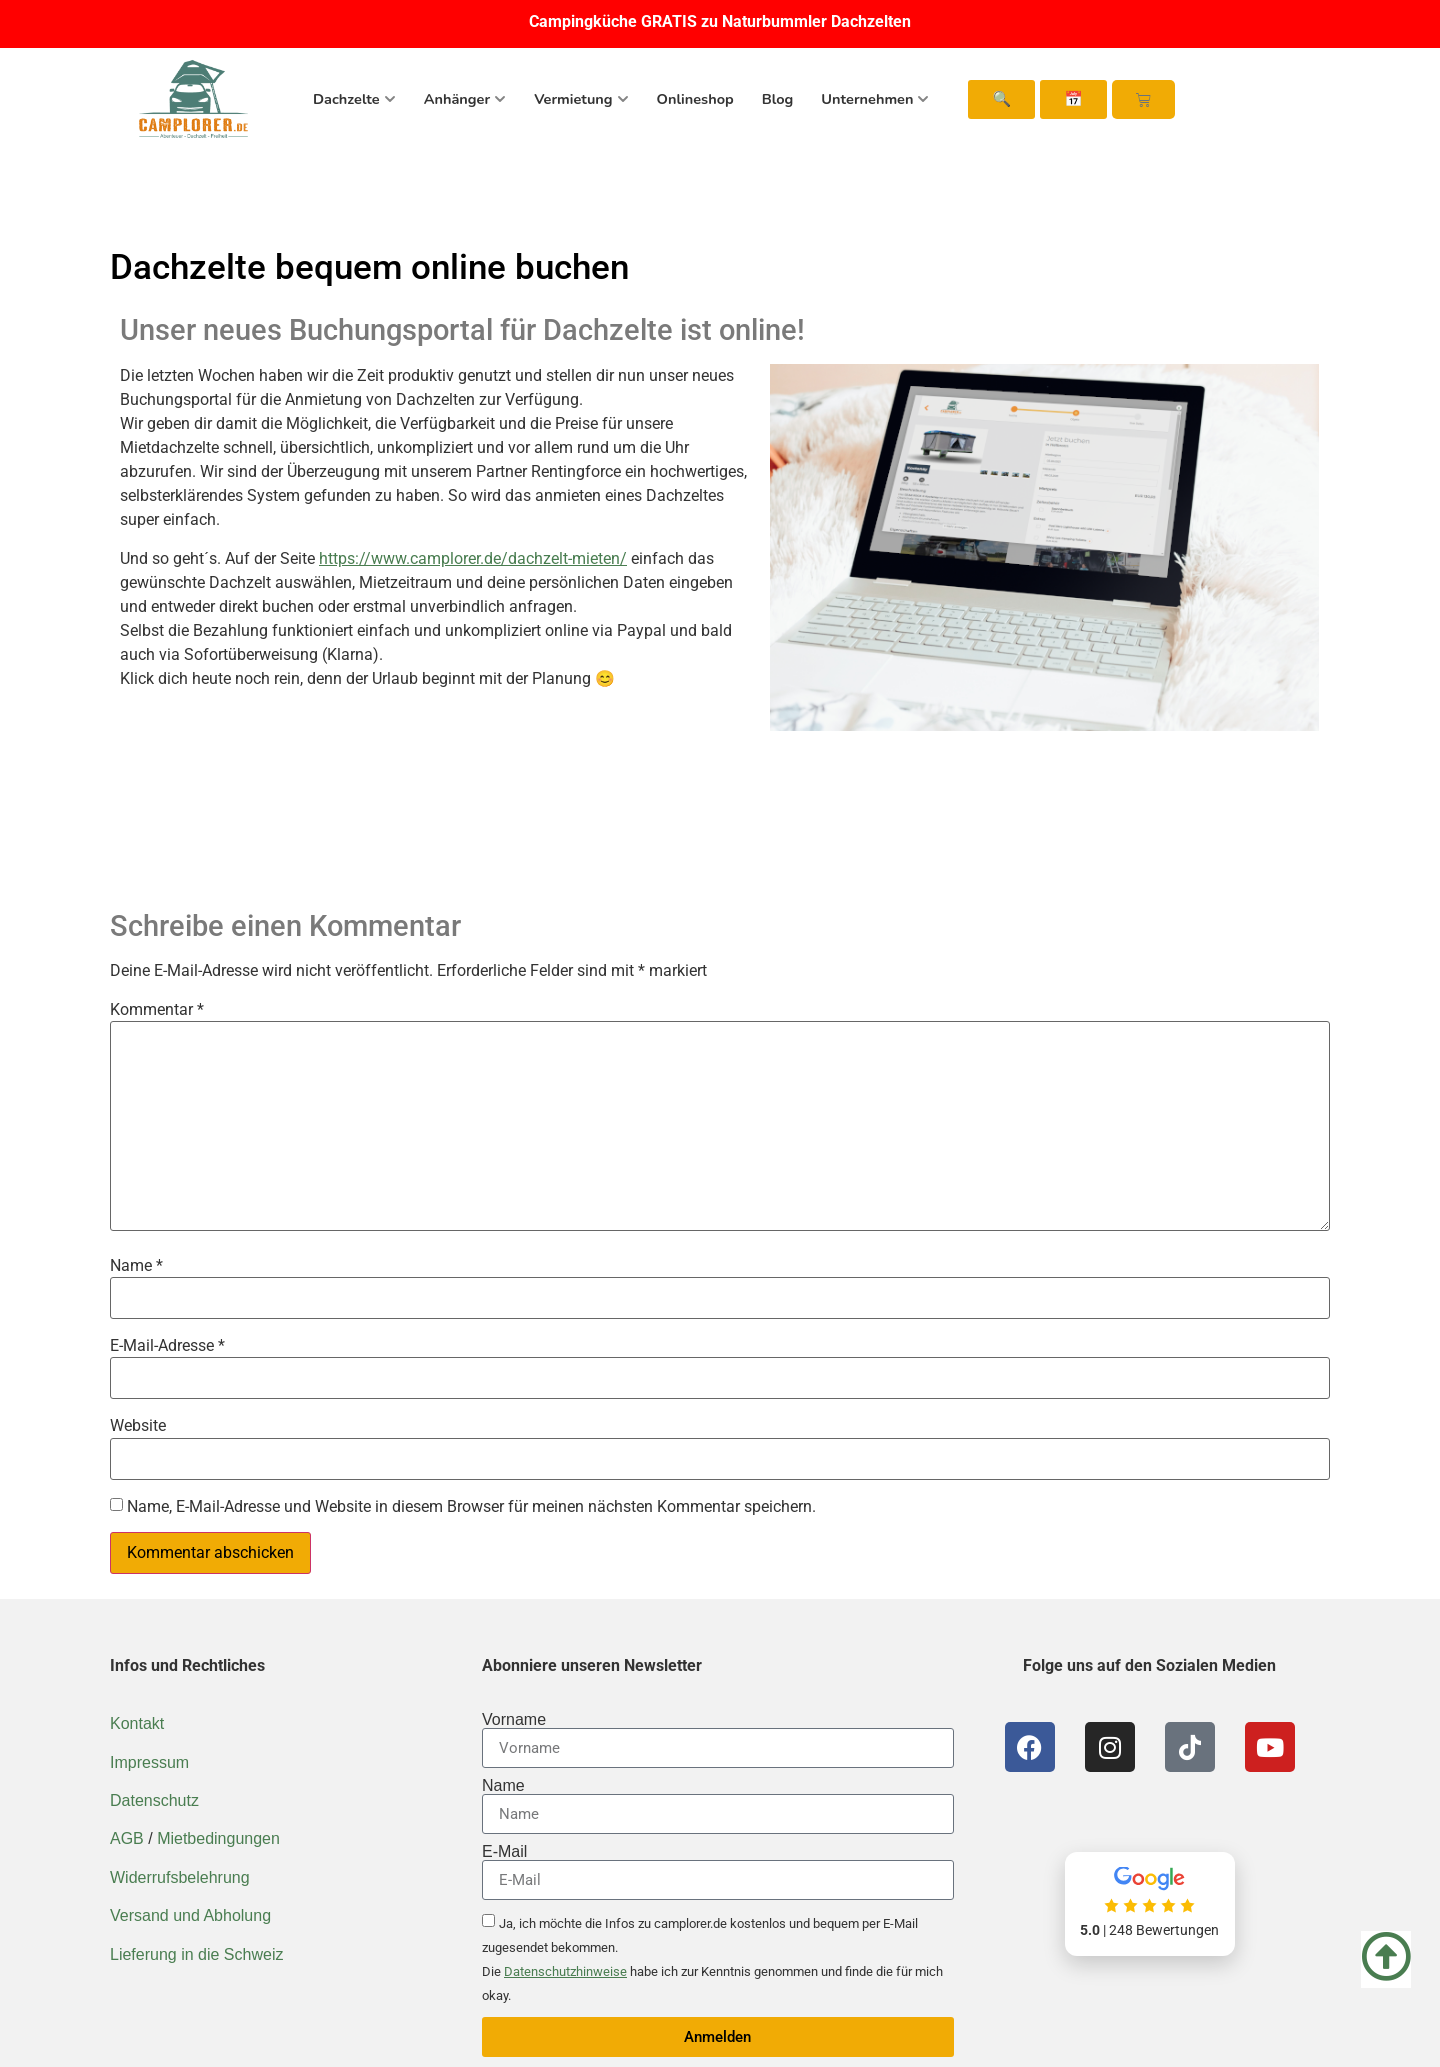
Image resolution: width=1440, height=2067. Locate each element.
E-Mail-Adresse (167, 1346)
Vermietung (581, 99)
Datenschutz (154, 1800)
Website (138, 1426)
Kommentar (157, 1010)
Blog (778, 99)
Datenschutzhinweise (565, 1971)
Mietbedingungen (218, 1838)
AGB (127, 1838)
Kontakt (137, 1723)
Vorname (514, 1720)
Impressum (149, 1762)
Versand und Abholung (190, 1915)
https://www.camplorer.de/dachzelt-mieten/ (473, 558)
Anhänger (465, 99)
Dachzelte (354, 99)
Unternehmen (875, 99)
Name (136, 1266)
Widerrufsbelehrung (180, 1877)
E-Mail (504, 1852)
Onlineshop (695, 99)
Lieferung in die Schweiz (196, 1954)
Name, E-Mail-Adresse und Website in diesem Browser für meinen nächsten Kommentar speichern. (471, 1507)
